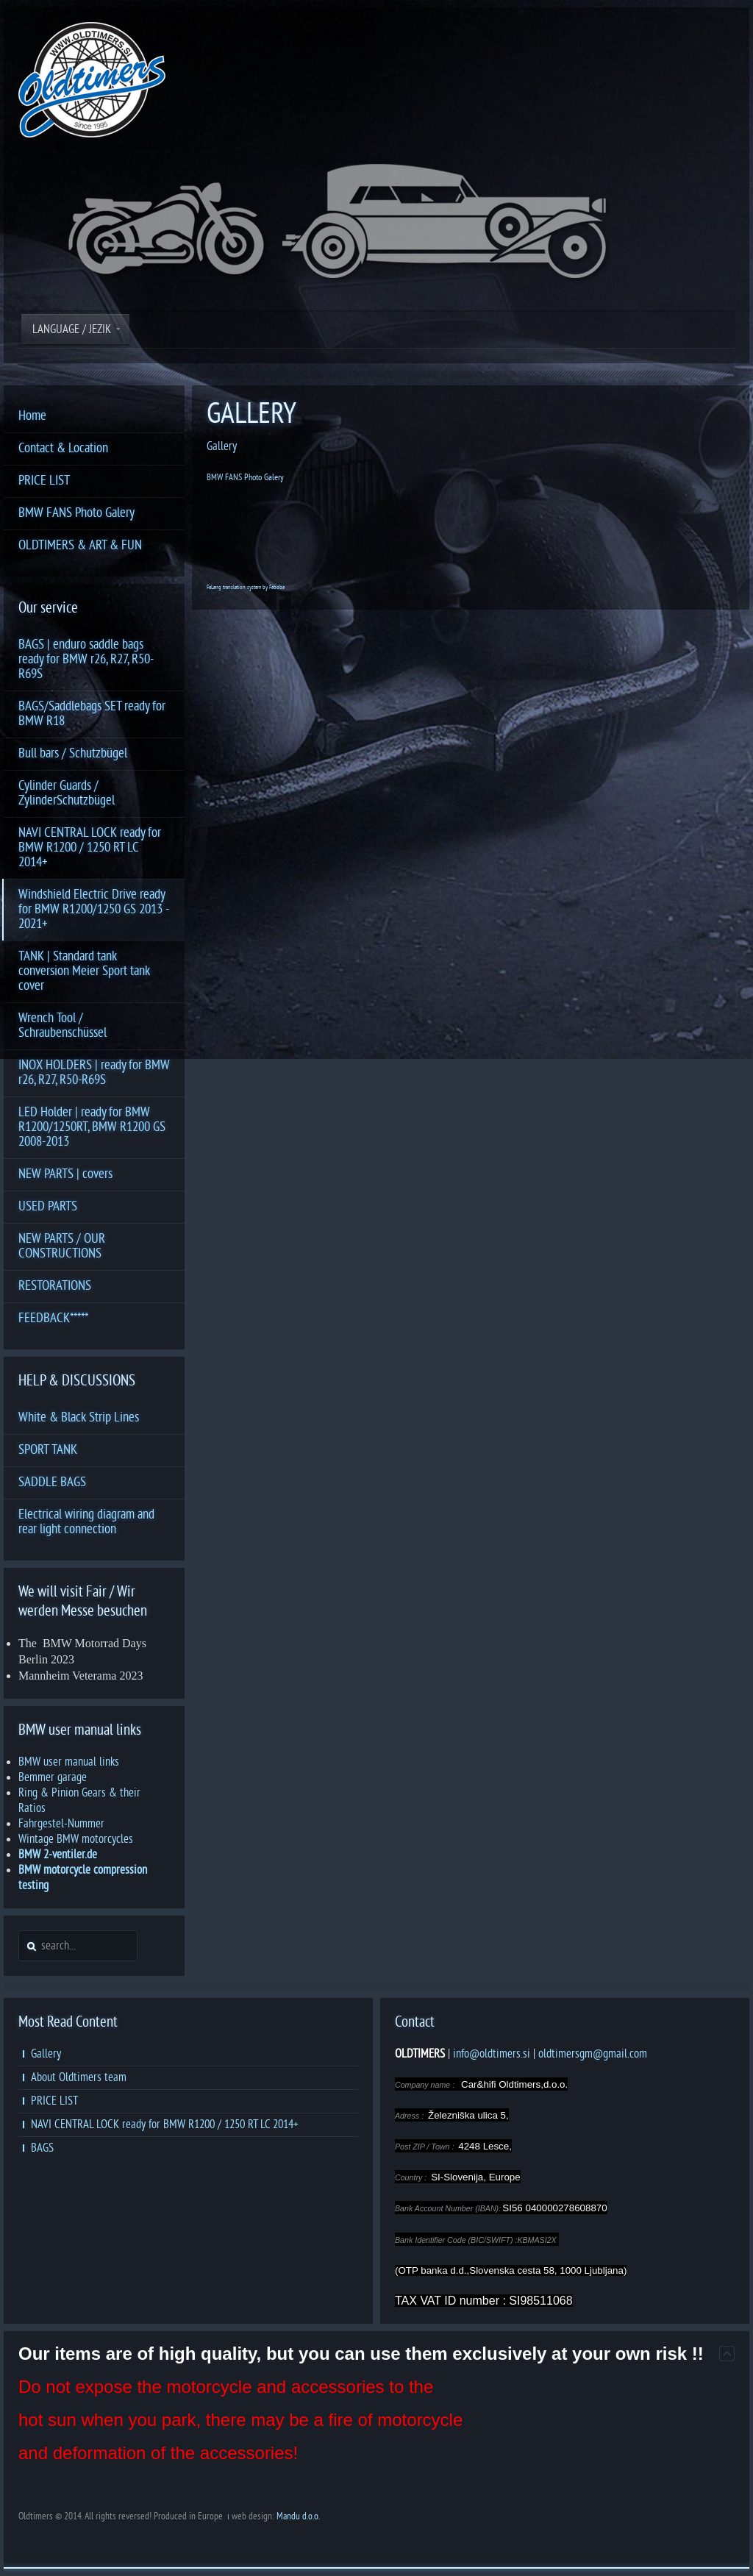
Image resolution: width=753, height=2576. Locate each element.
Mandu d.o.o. (298, 2516)
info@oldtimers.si (491, 2054)
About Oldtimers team (78, 2077)
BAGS (42, 2148)
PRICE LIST (54, 2101)
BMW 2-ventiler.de (57, 1854)
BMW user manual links (68, 1762)
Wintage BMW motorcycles (75, 1839)
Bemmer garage (52, 1777)
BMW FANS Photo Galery (245, 477)
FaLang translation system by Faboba (246, 587)
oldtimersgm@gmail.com (592, 2054)
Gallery (222, 446)
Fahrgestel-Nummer (61, 1823)
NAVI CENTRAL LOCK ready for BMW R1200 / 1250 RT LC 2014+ (165, 2124)
